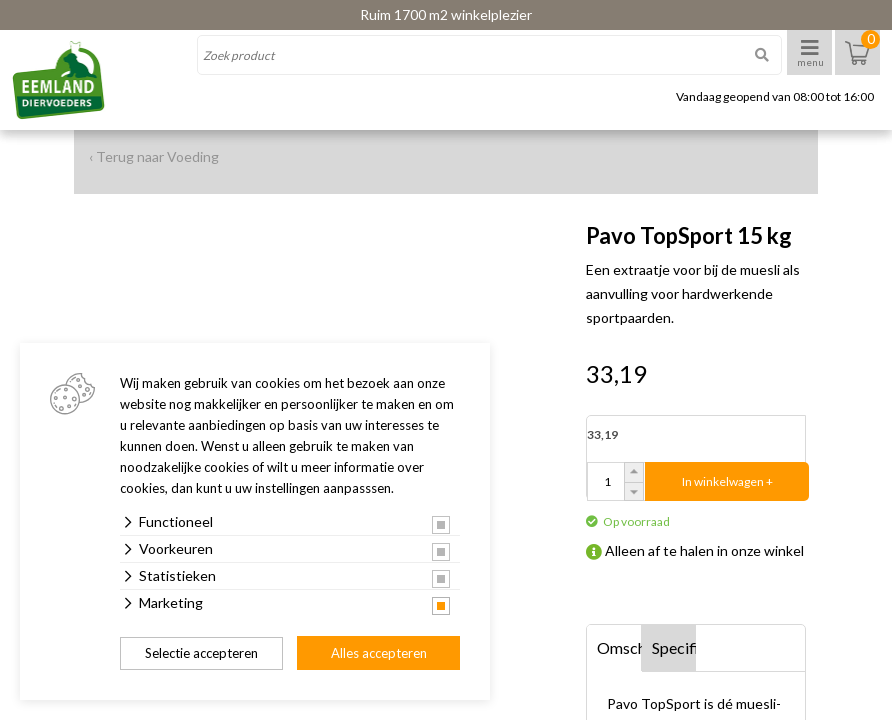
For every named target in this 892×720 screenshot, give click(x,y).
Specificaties (674, 647)
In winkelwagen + (727, 481)
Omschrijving (619, 647)
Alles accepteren (379, 653)
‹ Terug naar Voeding (154, 156)
